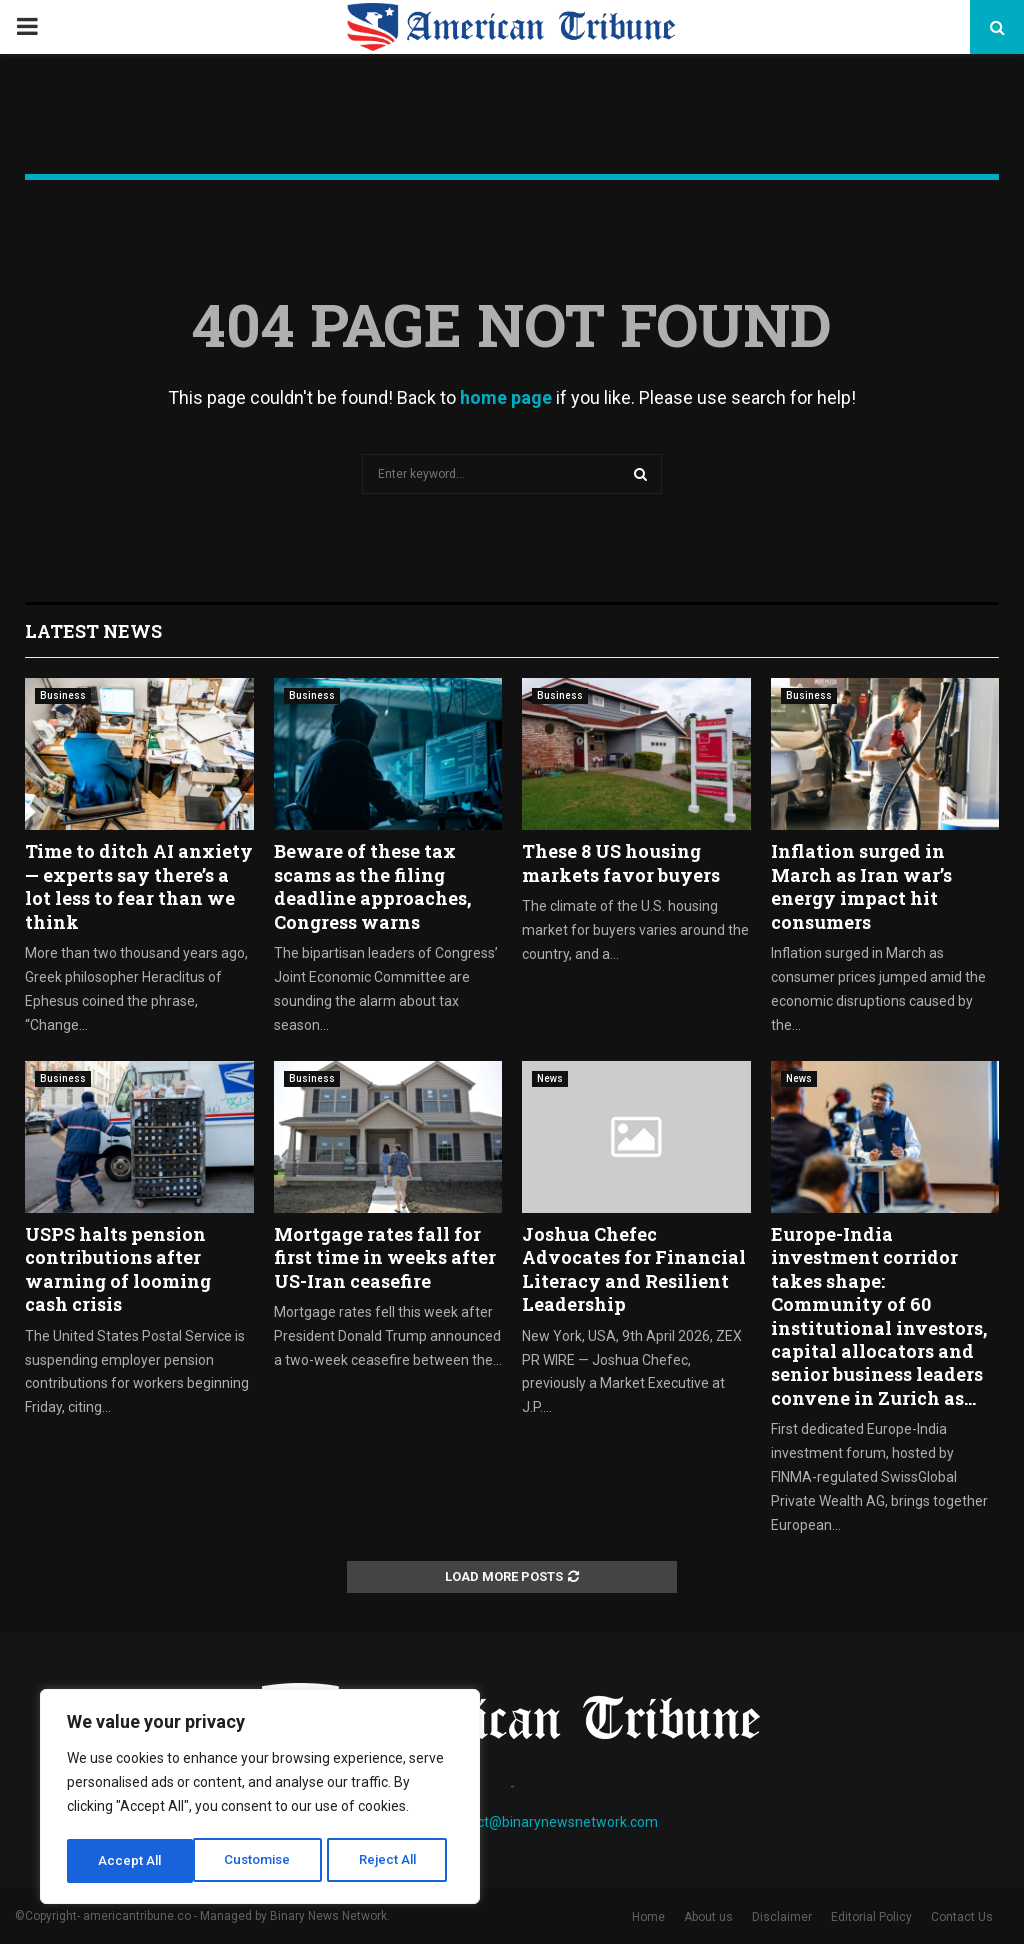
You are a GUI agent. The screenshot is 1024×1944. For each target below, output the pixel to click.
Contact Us (962, 1917)
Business (63, 695)
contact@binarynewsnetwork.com (549, 1822)
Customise (131, 1861)
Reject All (263, 1861)
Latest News (93, 631)
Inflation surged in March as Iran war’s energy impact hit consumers (861, 886)
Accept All (391, 1861)
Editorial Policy (871, 1917)
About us (708, 1917)
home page (506, 397)
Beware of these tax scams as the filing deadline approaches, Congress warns (372, 886)
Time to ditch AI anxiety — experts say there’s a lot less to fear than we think (139, 886)
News (550, 1078)
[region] (260, 1799)
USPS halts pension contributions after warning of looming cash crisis (118, 1269)
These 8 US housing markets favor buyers (621, 862)
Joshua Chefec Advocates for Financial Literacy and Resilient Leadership (634, 1269)
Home (648, 1917)
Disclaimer (782, 1917)
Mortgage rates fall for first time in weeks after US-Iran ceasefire (385, 1257)
